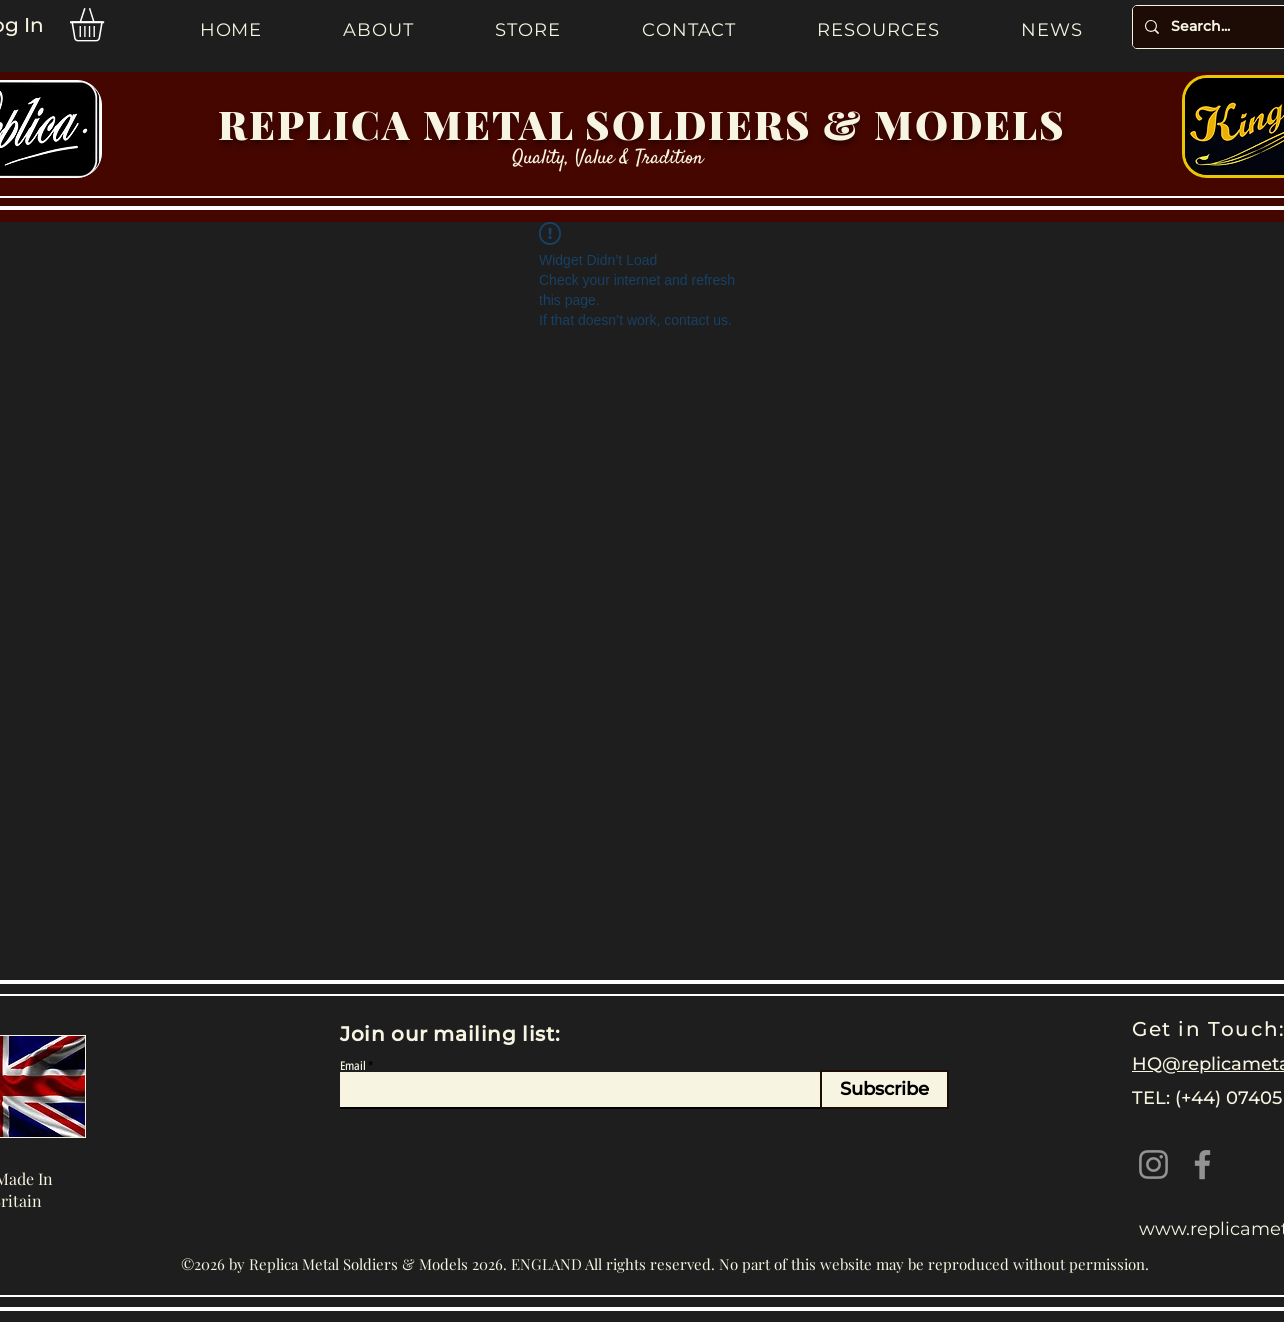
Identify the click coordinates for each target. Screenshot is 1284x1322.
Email (353, 1066)
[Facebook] (1202, 1164)
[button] (106, 25)
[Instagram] (1153, 1164)
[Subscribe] (884, 1089)
